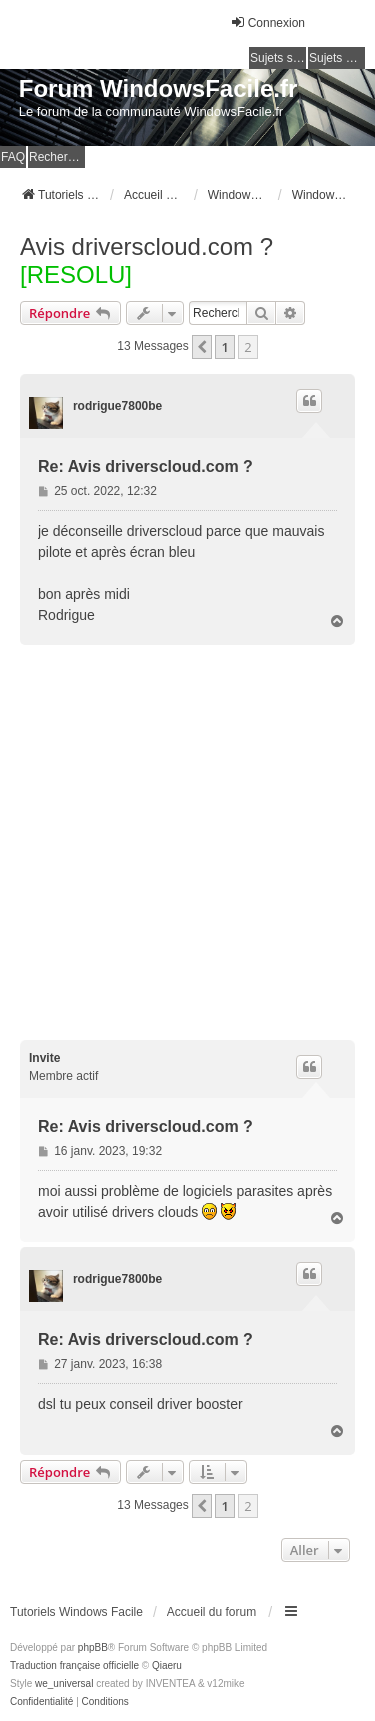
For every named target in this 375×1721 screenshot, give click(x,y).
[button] (202, 347)
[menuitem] (41, 1702)
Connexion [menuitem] (267, 22)
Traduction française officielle (74, 1665)
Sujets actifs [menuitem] (337, 58)
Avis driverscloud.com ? (146, 246)
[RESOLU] (76, 274)
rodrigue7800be (117, 406)
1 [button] (224, 347)
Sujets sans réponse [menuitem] (278, 58)
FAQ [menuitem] (13, 157)
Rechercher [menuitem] (57, 157)
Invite (44, 1058)
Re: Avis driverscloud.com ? (145, 466)
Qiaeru (167, 1665)
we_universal (64, 1683)
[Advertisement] (187, 842)
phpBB (93, 1647)
